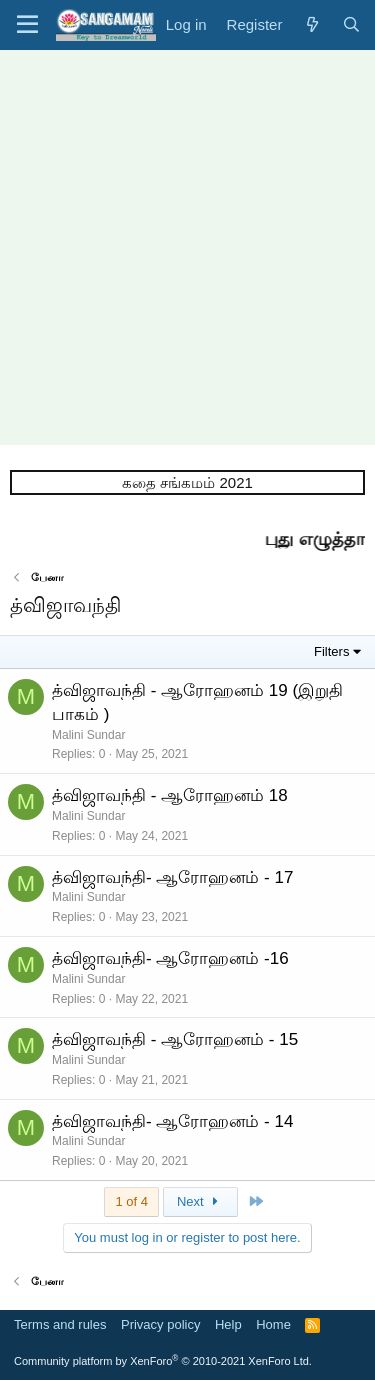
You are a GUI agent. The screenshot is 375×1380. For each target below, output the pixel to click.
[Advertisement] (187, 247)
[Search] (351, 24)
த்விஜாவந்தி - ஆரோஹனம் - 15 (175, 1039)
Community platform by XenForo (163, 1361)
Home (273, 1324)
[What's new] (311, 24)
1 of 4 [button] (131, 1201)
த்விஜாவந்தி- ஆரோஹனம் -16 (170, 958)
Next (200, 1201)
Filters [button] (331, 651)
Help (228, 1324)
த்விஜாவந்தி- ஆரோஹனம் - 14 (172, 1121)
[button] (27, 25)
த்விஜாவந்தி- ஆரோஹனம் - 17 (172, 877)
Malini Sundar (88, 735)
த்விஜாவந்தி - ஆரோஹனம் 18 (170, 795)
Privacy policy (160, 1324)
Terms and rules (60, 1324)
